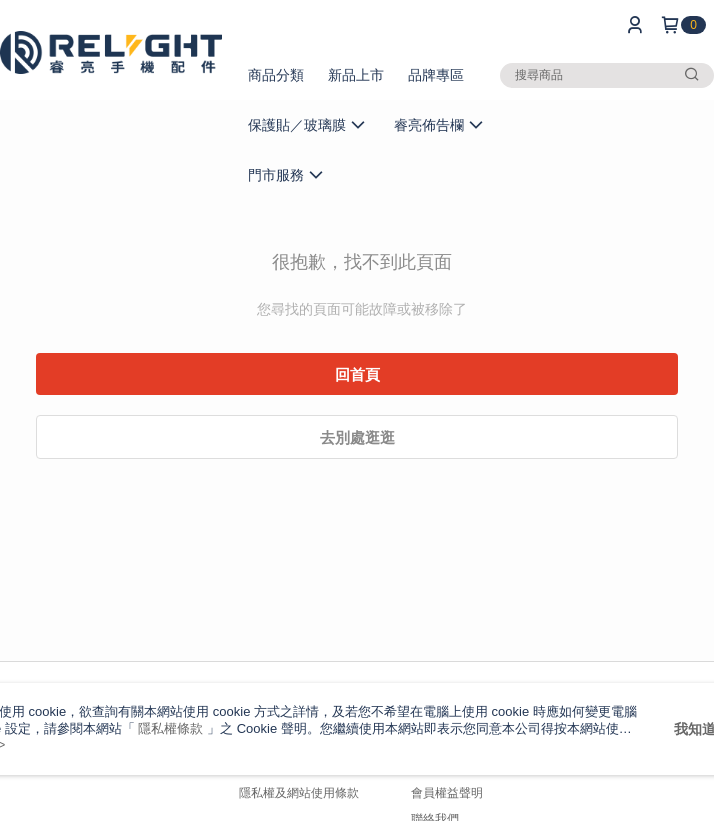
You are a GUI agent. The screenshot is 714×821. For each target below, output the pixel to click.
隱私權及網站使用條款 (299, 793)
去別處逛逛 (357, 437)
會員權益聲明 (447, 793)
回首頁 (357, 374)
